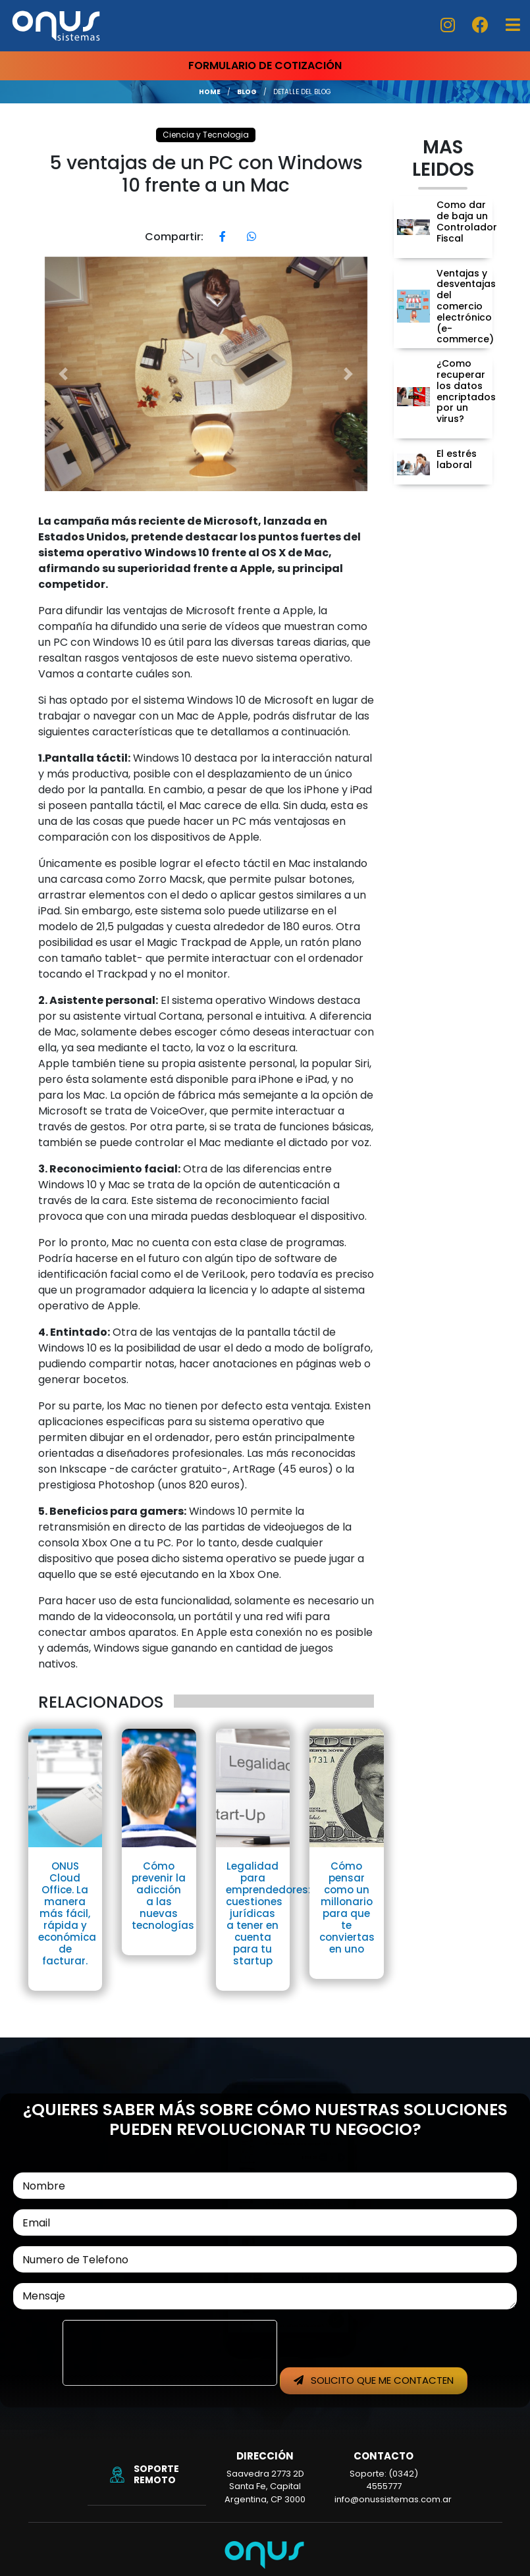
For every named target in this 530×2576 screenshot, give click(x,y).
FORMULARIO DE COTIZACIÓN (265, 65)
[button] (63, 374)
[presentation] (170, 2353)
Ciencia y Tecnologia (206, 134)
